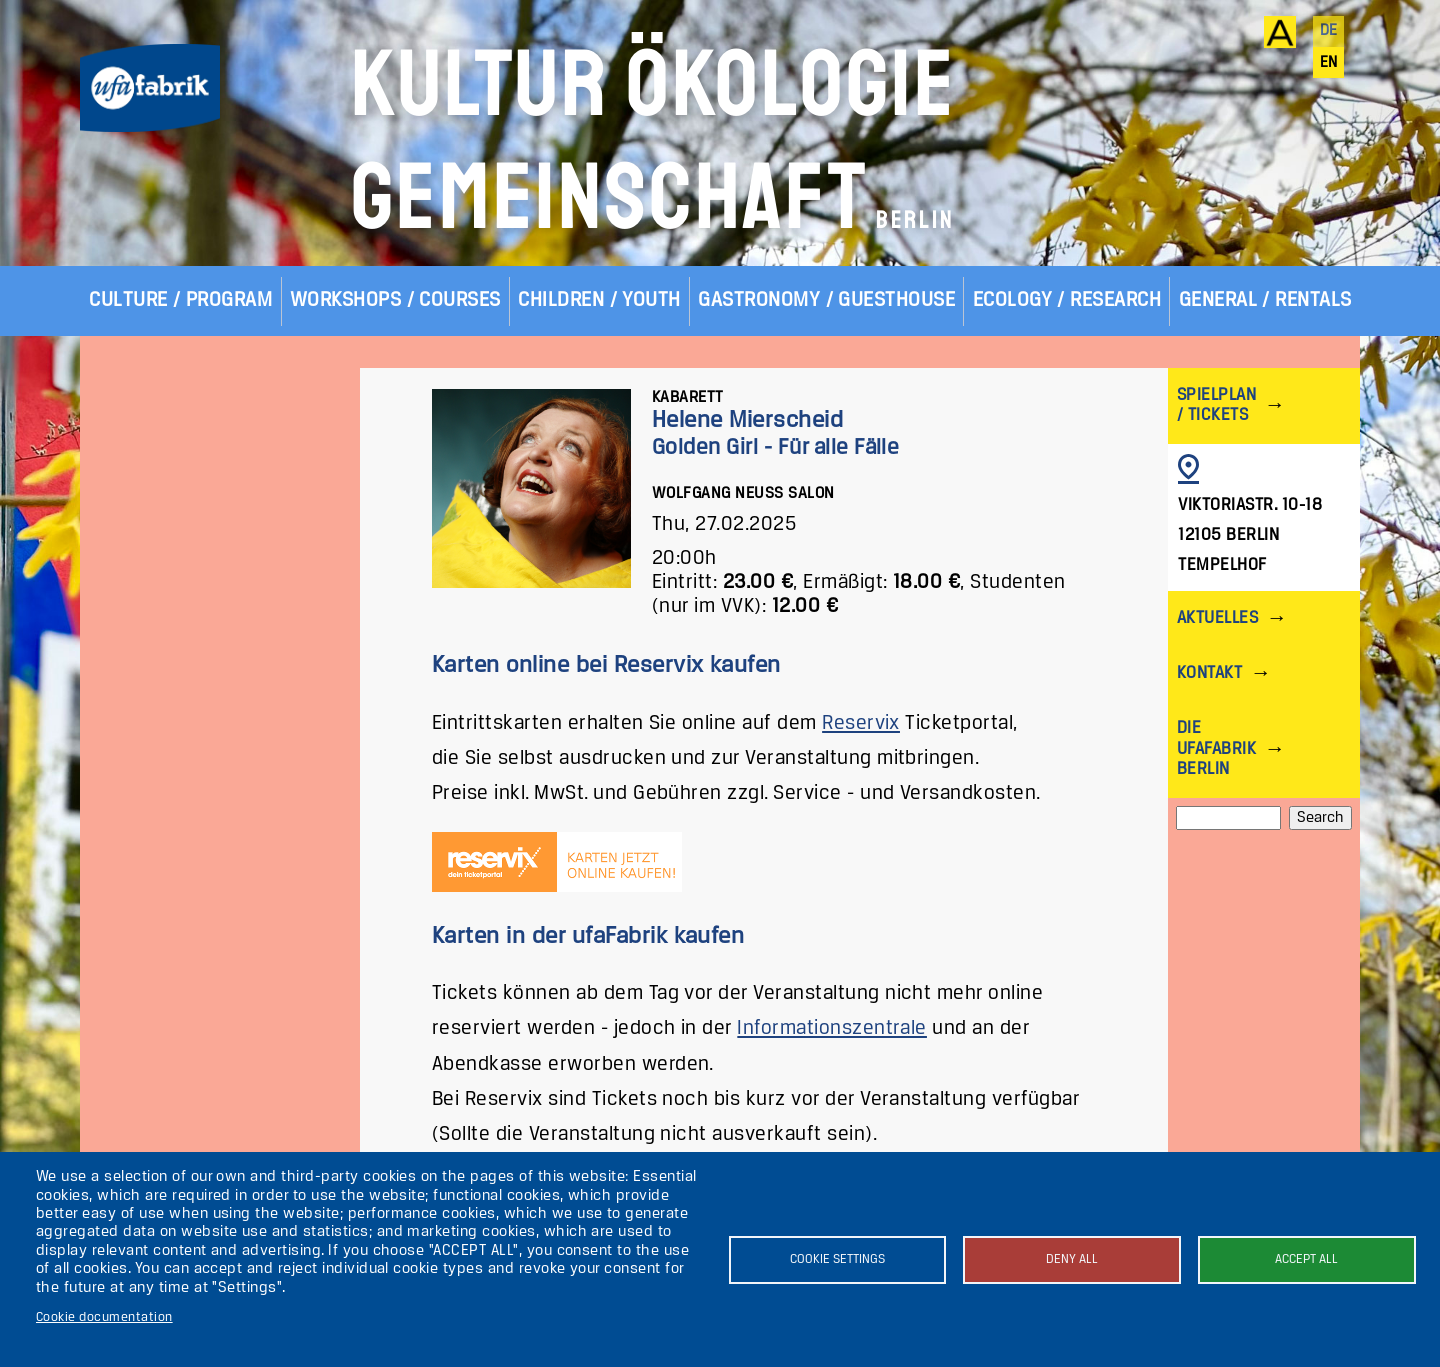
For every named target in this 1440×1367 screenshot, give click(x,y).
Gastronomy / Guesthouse (826, 300)
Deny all (1072, 1259)
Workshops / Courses (395, 300)
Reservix (861, 723)
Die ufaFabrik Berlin (1216, 748)
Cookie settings (837, 1259)
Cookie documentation (104, 1317)
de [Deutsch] (1329, 31)
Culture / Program (180, 300)
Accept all (1306, 1259)
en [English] (1329, 63)
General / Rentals (1265, 300)
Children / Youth (599, 300)
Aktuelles (1217, 618)
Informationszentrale (832, 1028)
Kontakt (1209, 673)
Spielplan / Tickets (1216, 405)
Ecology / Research (1067, 300)
